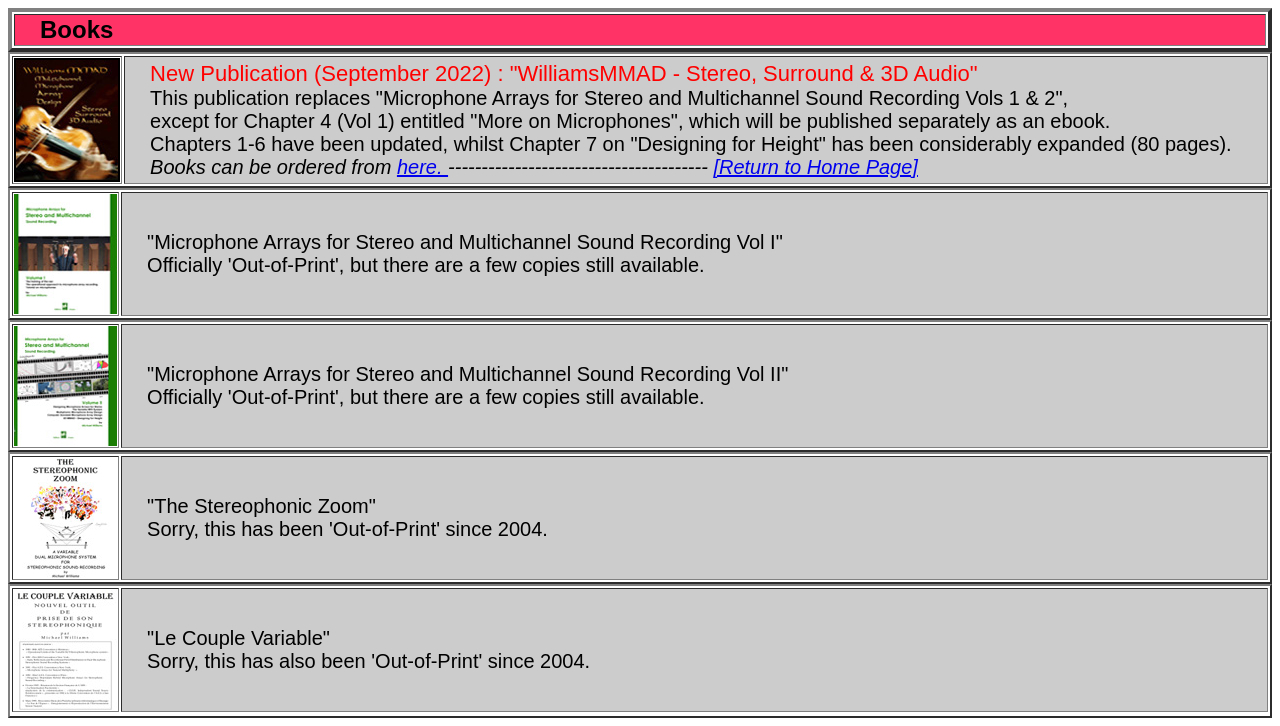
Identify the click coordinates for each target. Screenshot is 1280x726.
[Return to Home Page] (815, 167)
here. (422, 167)
